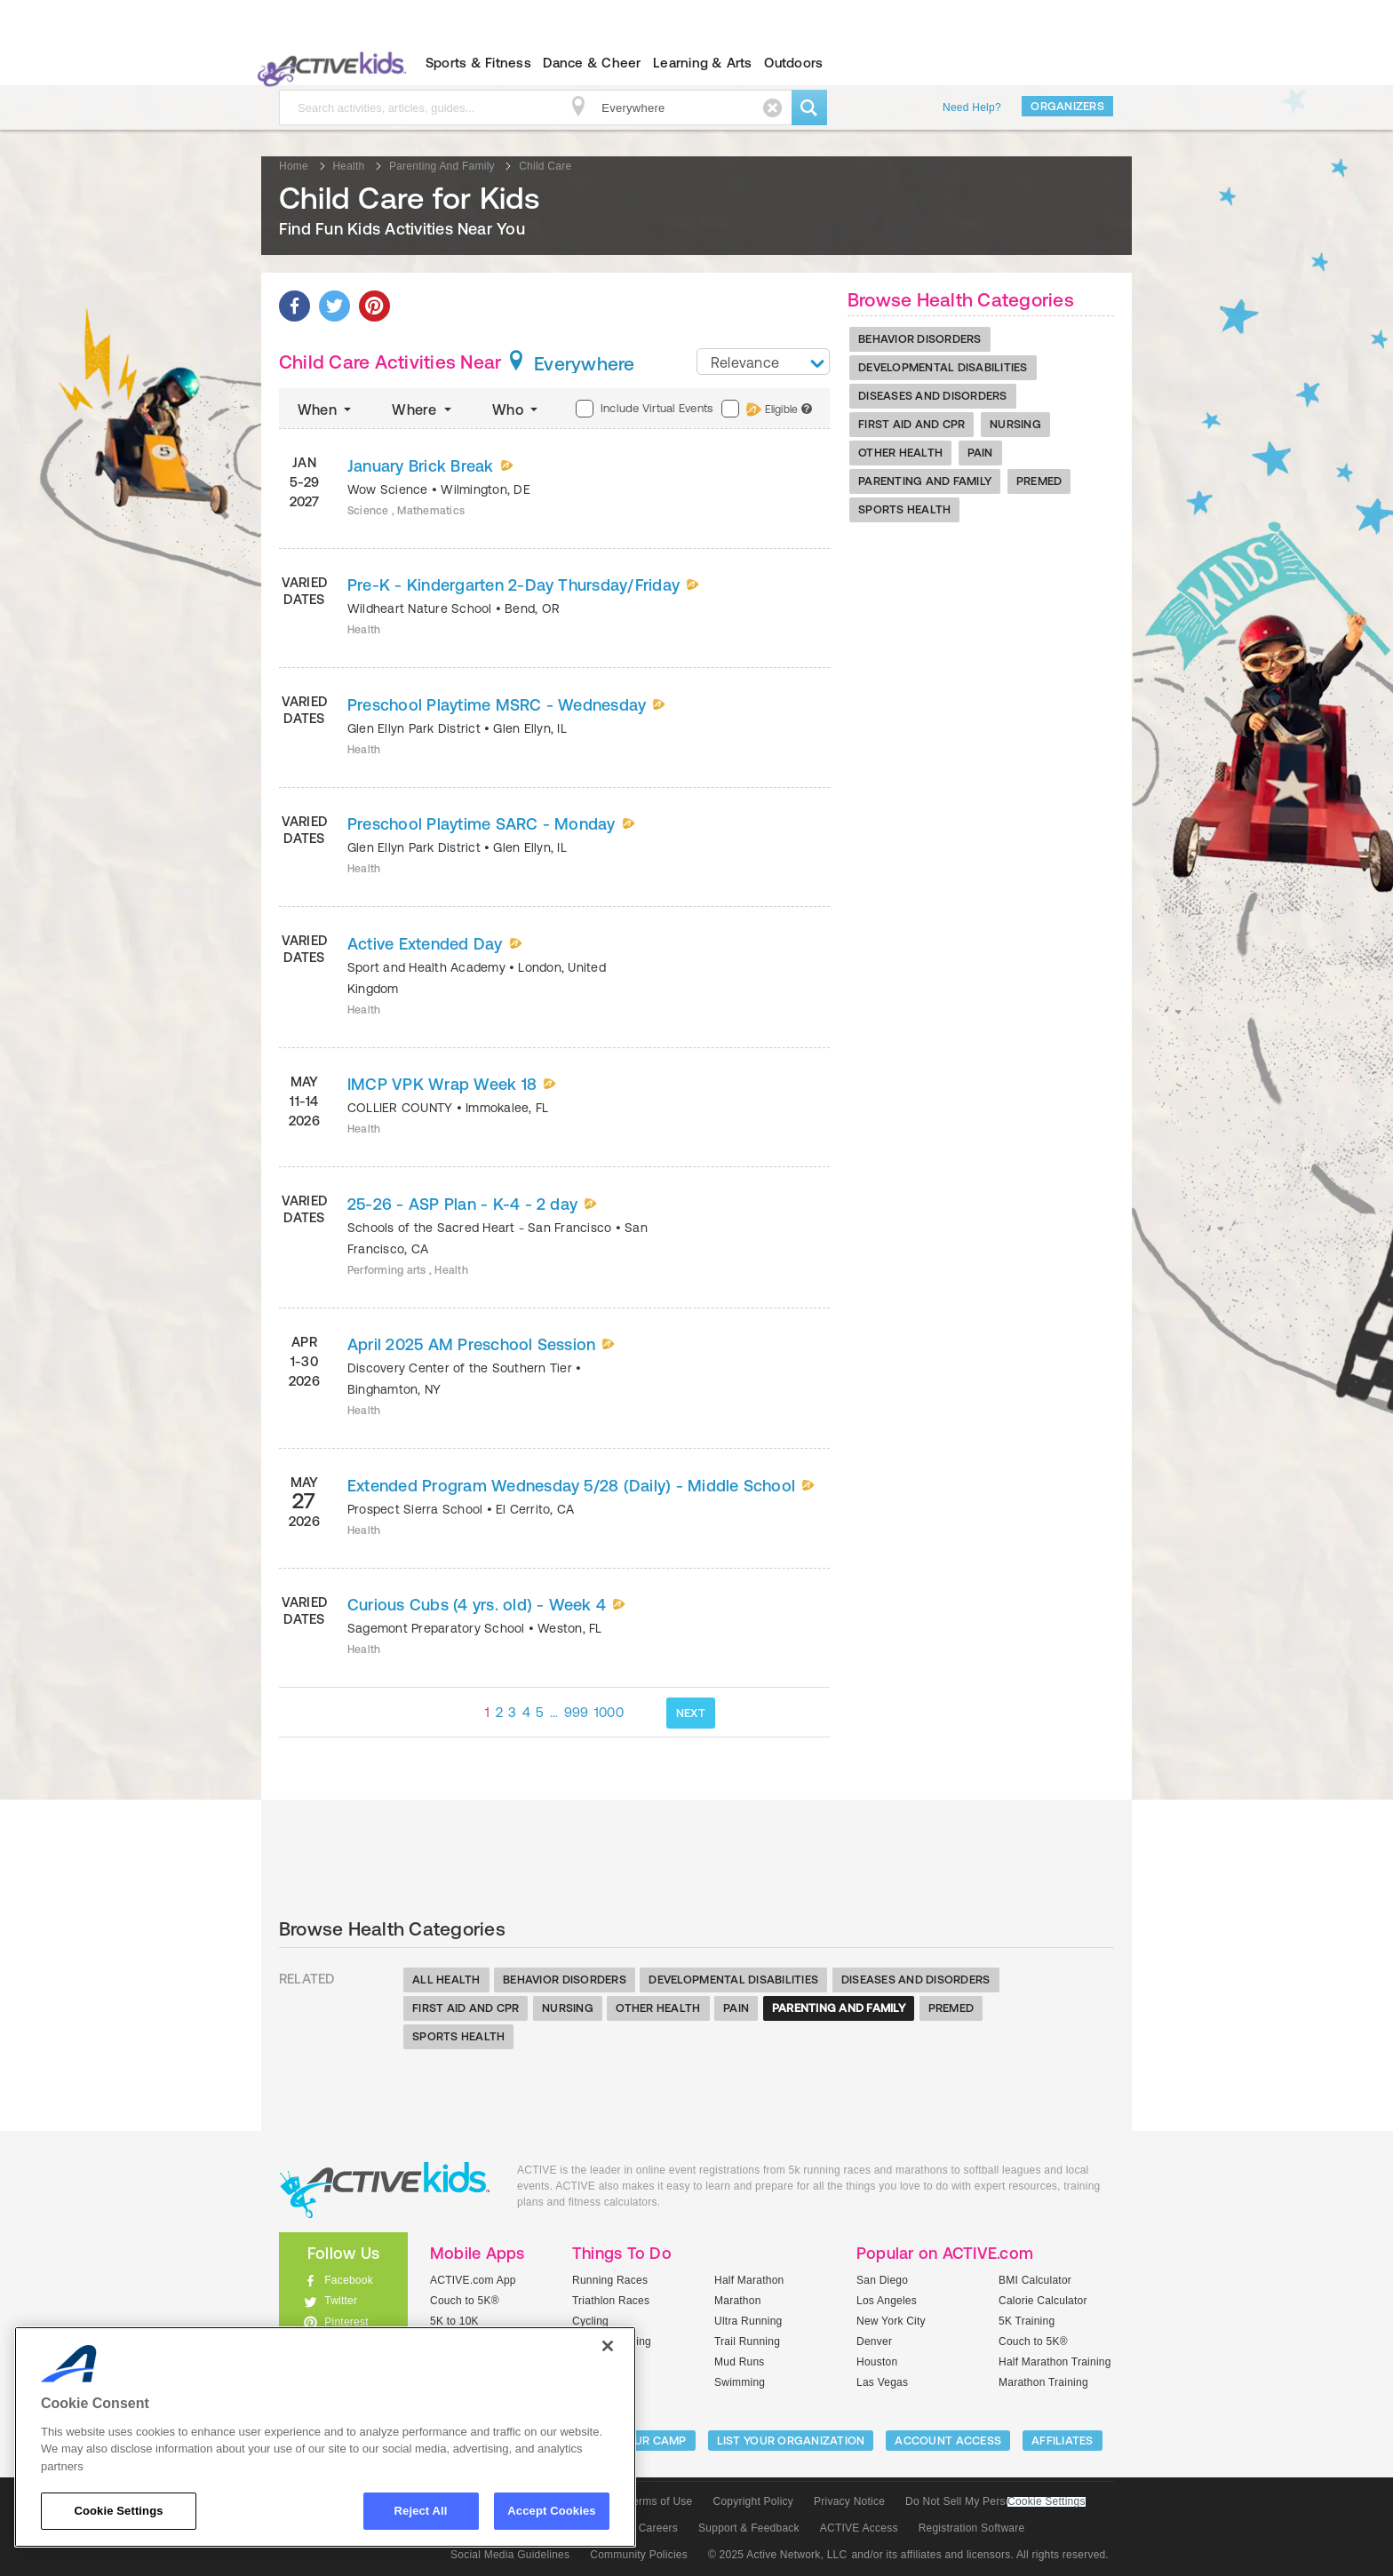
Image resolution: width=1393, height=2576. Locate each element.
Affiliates (1062, 2440)
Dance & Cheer (592, 62)
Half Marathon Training (1055, 2362)
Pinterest (346, 2322)
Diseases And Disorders (932, 395)
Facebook (348, 2280)
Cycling (590, 2321)
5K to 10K (454, 2321)
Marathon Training (1043, 2382)
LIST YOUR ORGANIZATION (791, 2440)
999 (576, 1712)
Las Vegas (882, 2382)
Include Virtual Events (644, 408)
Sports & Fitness (478, 62)
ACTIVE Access (859, 2528)
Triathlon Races (610, 2300)
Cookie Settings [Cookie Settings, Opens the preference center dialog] (118, 2510)
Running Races (610, 2280)
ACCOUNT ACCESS (948, 2440)
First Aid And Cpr (911, 424)
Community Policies (639, 2554)
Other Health (900, 452)
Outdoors (793, 62)
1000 (609, 1712)
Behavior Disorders (920, 339)
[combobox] (763, 361)
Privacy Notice (849, 2501)
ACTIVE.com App (473, 2280)
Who (516, 409)
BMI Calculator (1035, 2280)
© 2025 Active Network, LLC (778, 2554)
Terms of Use (660, 2501)
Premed (1039, 481)
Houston (876, 2362)
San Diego (882, 2280)
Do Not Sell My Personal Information (995, 2501)
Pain (980, 452)
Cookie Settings (1046, 2502)
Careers (658, 2528)
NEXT (690, 1713)
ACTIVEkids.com (328, 63)
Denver (874, 2341)
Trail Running (747, 2341)
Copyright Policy (752, 2501)
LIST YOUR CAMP (639, 2440)
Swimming (739, 2382)
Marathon (737, 2300)
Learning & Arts (702, 62)
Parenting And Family (924, 481)
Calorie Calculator (1043, 2300)
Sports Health (904, 509)
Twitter (340, 2300)
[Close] (607, 2345)
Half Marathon (749, 2280)
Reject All (421, 2510)
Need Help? (972, 107)
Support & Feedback (749, 2528)
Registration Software (972, 2528)
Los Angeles (886, 2300)
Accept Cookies (551, 2510)
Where (423, 409)
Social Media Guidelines (509, 2554)
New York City (891, 2321)
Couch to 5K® (464, 2300)
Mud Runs (739, 2362)
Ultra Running (748, 2321)
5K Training (1027, 2321)
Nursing (1015, 424)
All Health (446, 1979)
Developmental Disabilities (943, 367)
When (326, 409)
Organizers (1067, 106)
